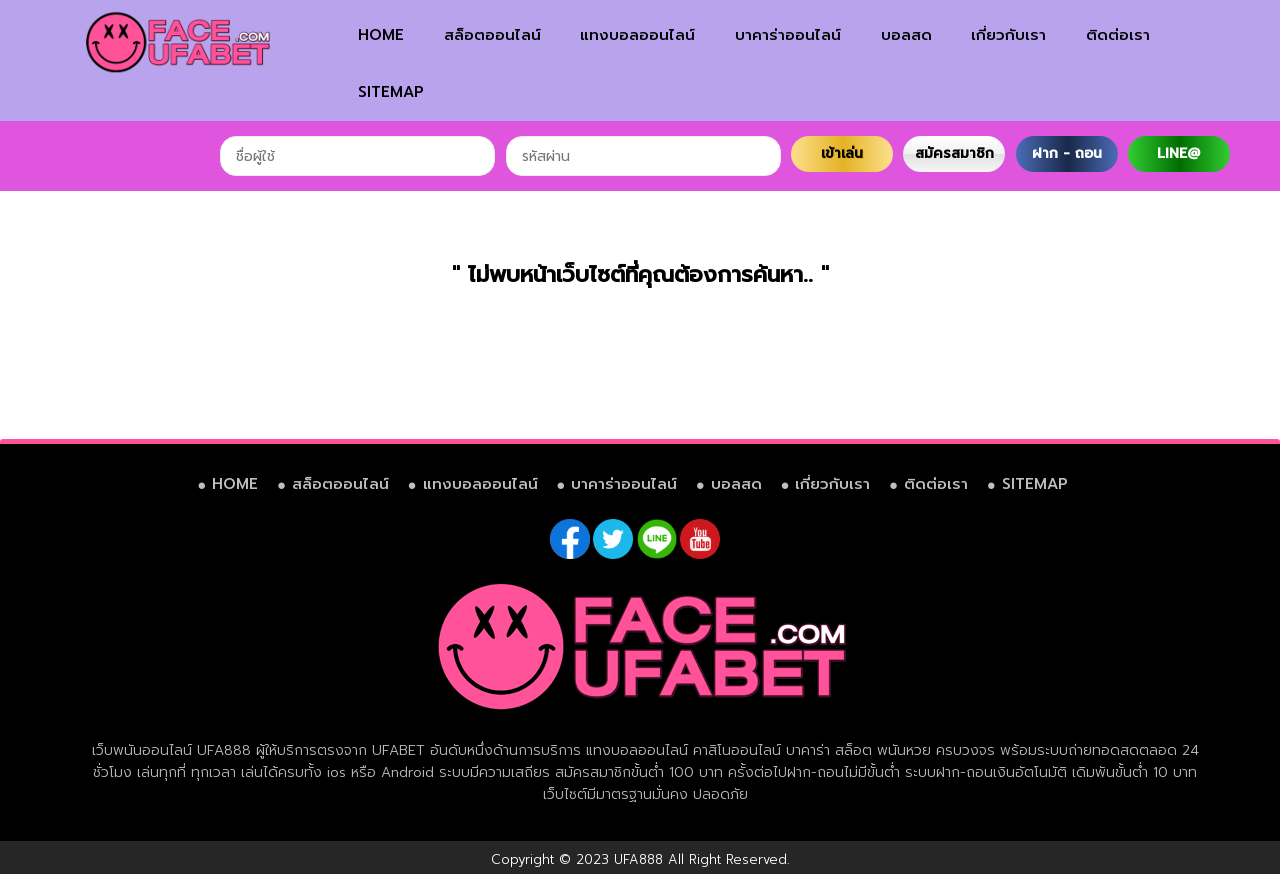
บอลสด (906, 35)
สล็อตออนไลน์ (492, 35)
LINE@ (1178, 153)
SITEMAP (391, 92)
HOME (381, 35)
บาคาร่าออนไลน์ (788, 35)
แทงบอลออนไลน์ (637, 35)
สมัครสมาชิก (954, 153)
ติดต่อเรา (1118, 35)
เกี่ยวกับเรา (1008, 35)
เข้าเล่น (842, 153)
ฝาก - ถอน (1067, 153)
